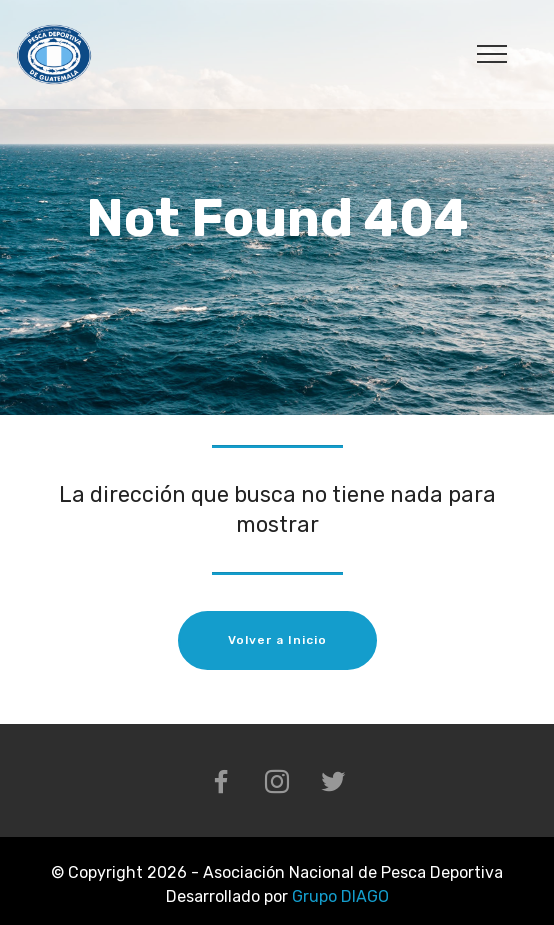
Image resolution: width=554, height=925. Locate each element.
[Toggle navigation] (492, 53)
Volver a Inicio (277, 640)
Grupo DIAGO (340, 896)
